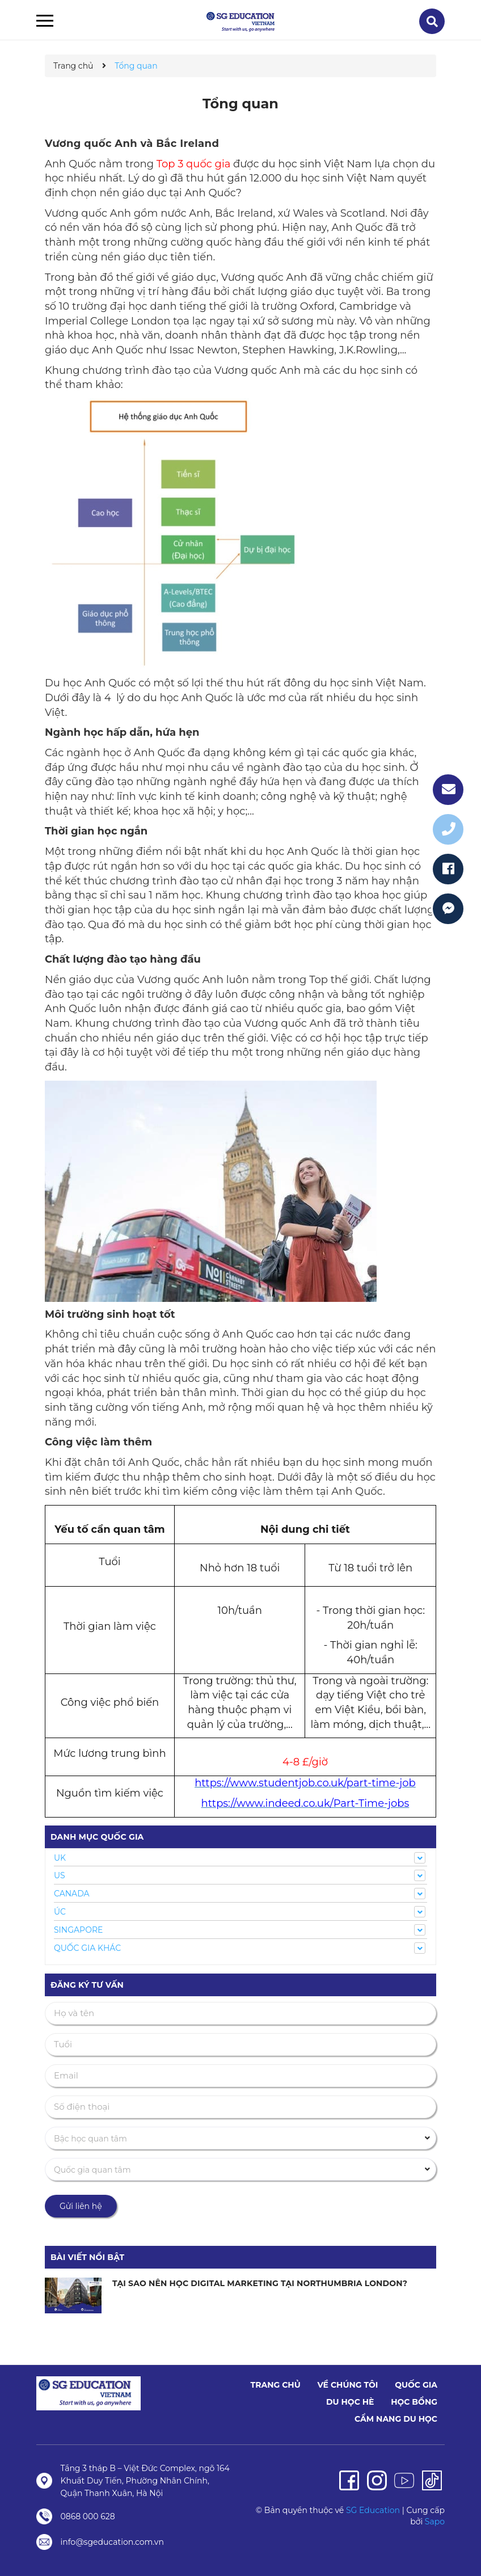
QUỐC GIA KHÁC (87, 1948)
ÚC (60, 1912)
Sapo (435, 2521)
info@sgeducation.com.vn (112, 2542)
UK (60, 1858)
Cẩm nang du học (396, 2419)
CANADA (72, 1893)
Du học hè (350, 2402)
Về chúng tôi (347, 2385)
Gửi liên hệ (81, 2206)
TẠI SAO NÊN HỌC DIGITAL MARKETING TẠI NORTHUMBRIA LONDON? (258, 2283)
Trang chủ (276, 2385)
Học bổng (414, 2402)
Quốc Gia (416, 2385)
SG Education (373, 2510)
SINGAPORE (78, 1930)
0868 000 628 (88, 2516)
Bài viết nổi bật (87, 2257)
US (59, 1875)
